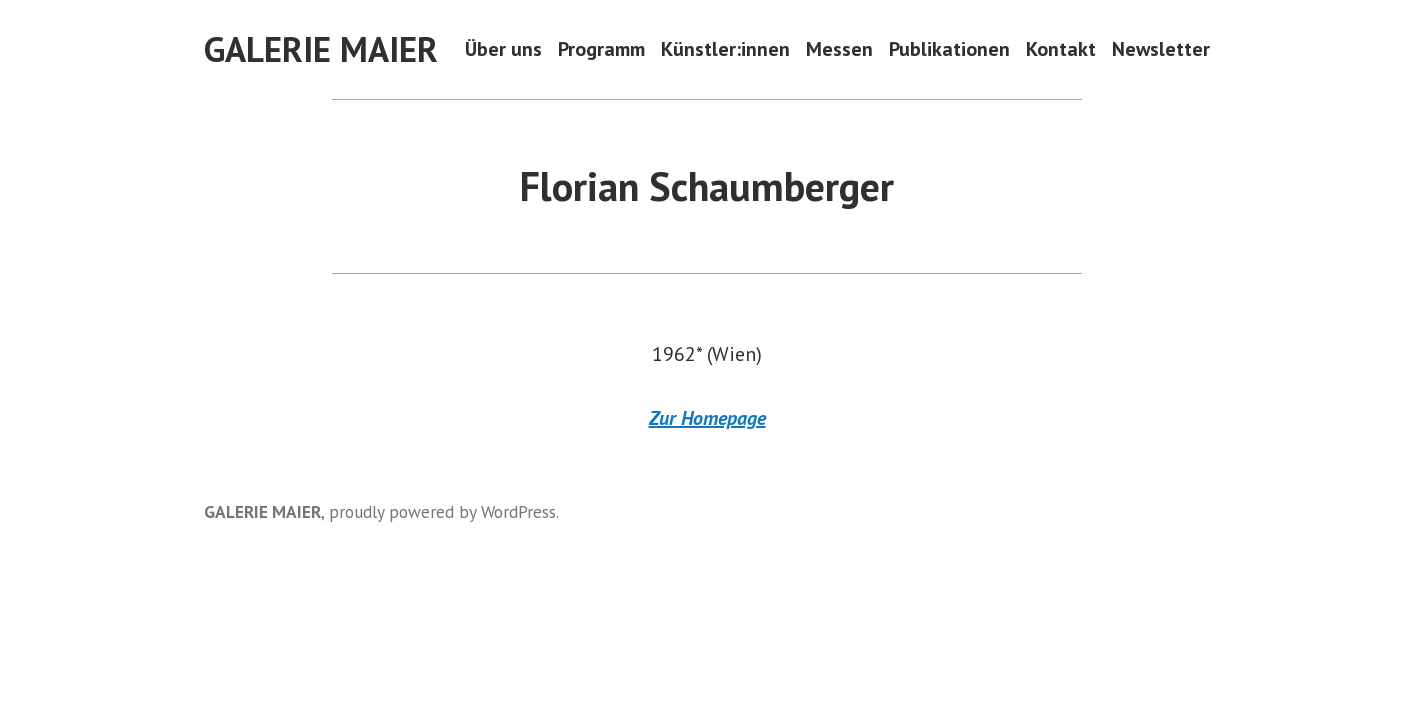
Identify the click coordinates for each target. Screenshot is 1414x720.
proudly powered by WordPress (442, 511)
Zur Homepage (707, 418)
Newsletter (1161, 49)
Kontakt (1061, 49)
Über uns (503, 49)
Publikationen (949, 49)
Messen (839, 49)
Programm (601, 49)
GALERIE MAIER (321, 49)
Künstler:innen (725, 49)
